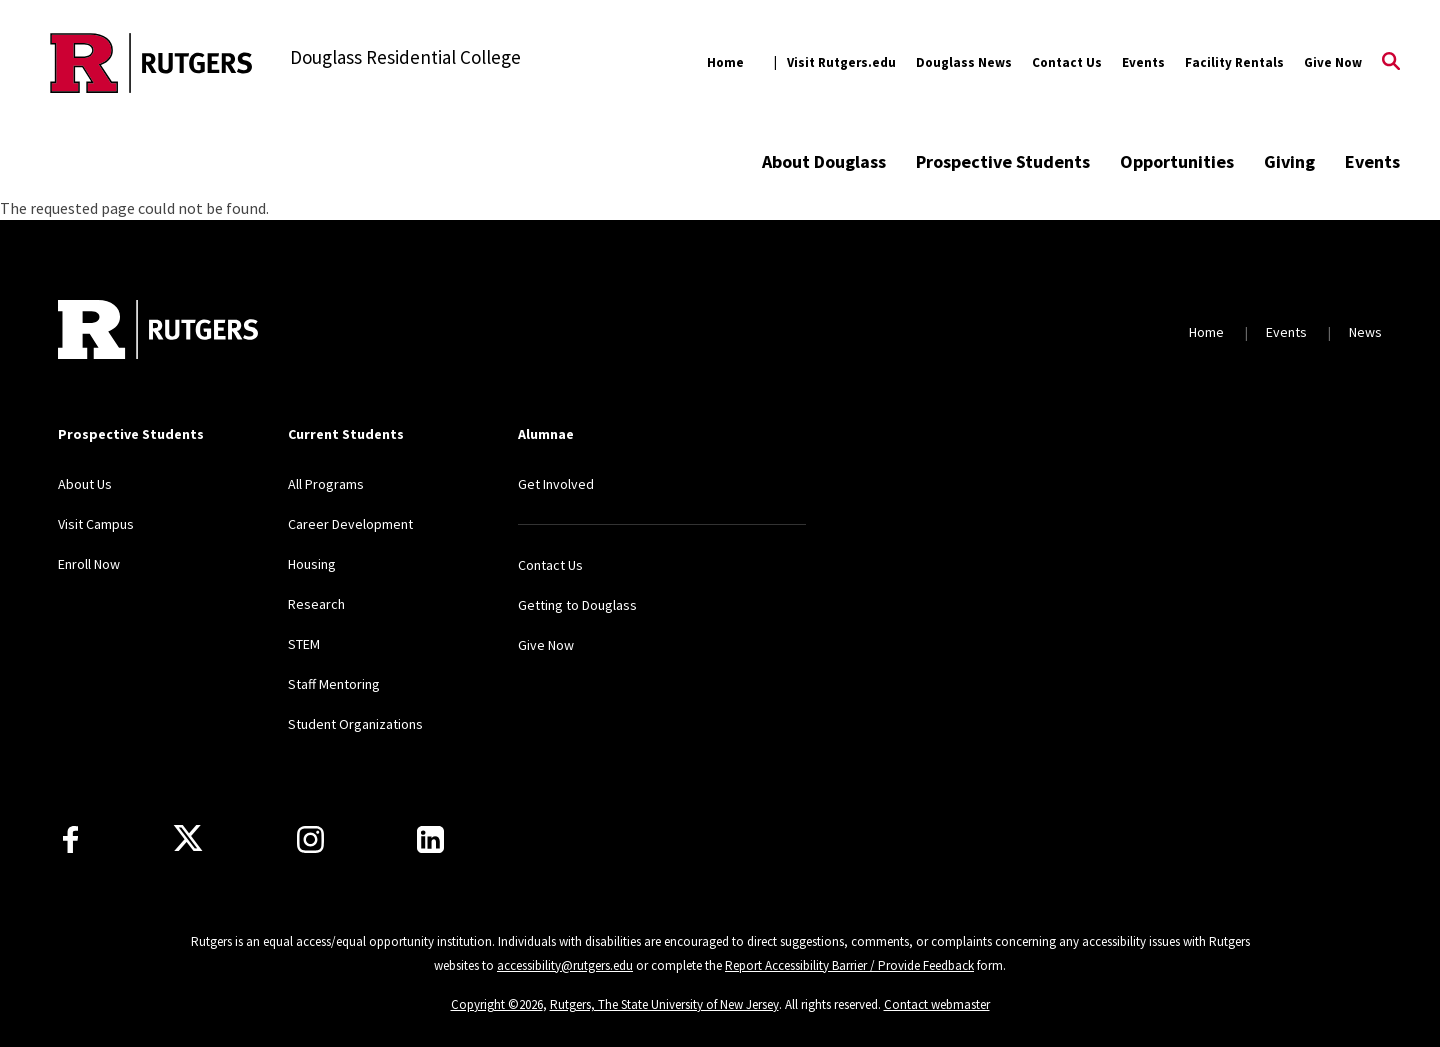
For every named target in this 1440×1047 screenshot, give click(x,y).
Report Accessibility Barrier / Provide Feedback (849, 965)
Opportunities (1177, 161)
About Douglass (824, 161)
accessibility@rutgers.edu (565, 965)
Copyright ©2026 (497, 1004)
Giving (1289, 161)
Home (725, 62)
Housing (312, 564)
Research (316, 604)
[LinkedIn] (430, 839)
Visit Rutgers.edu (841, 62)
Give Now (1333, 62)
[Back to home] (158, 332)
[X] (188, 839)
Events (1143, 62)
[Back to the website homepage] (151, 63)
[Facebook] (70, 839)
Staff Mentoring (334, 684)
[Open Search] (1391, 63)
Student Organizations (355, 724)
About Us (85, 484)
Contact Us (1067, 62)
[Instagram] (310, 839)
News (1365, 332)
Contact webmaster (937, 1004)
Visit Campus (96, 524)
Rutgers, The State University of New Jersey (664, 1004)
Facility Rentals (1234, 62)
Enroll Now (89, 564)
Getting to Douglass (577, 605)
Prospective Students (1003, 161)
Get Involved (556, 484)
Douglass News (964, 62)
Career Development (350, 524)
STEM (304, 644)
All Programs (326, 484)
